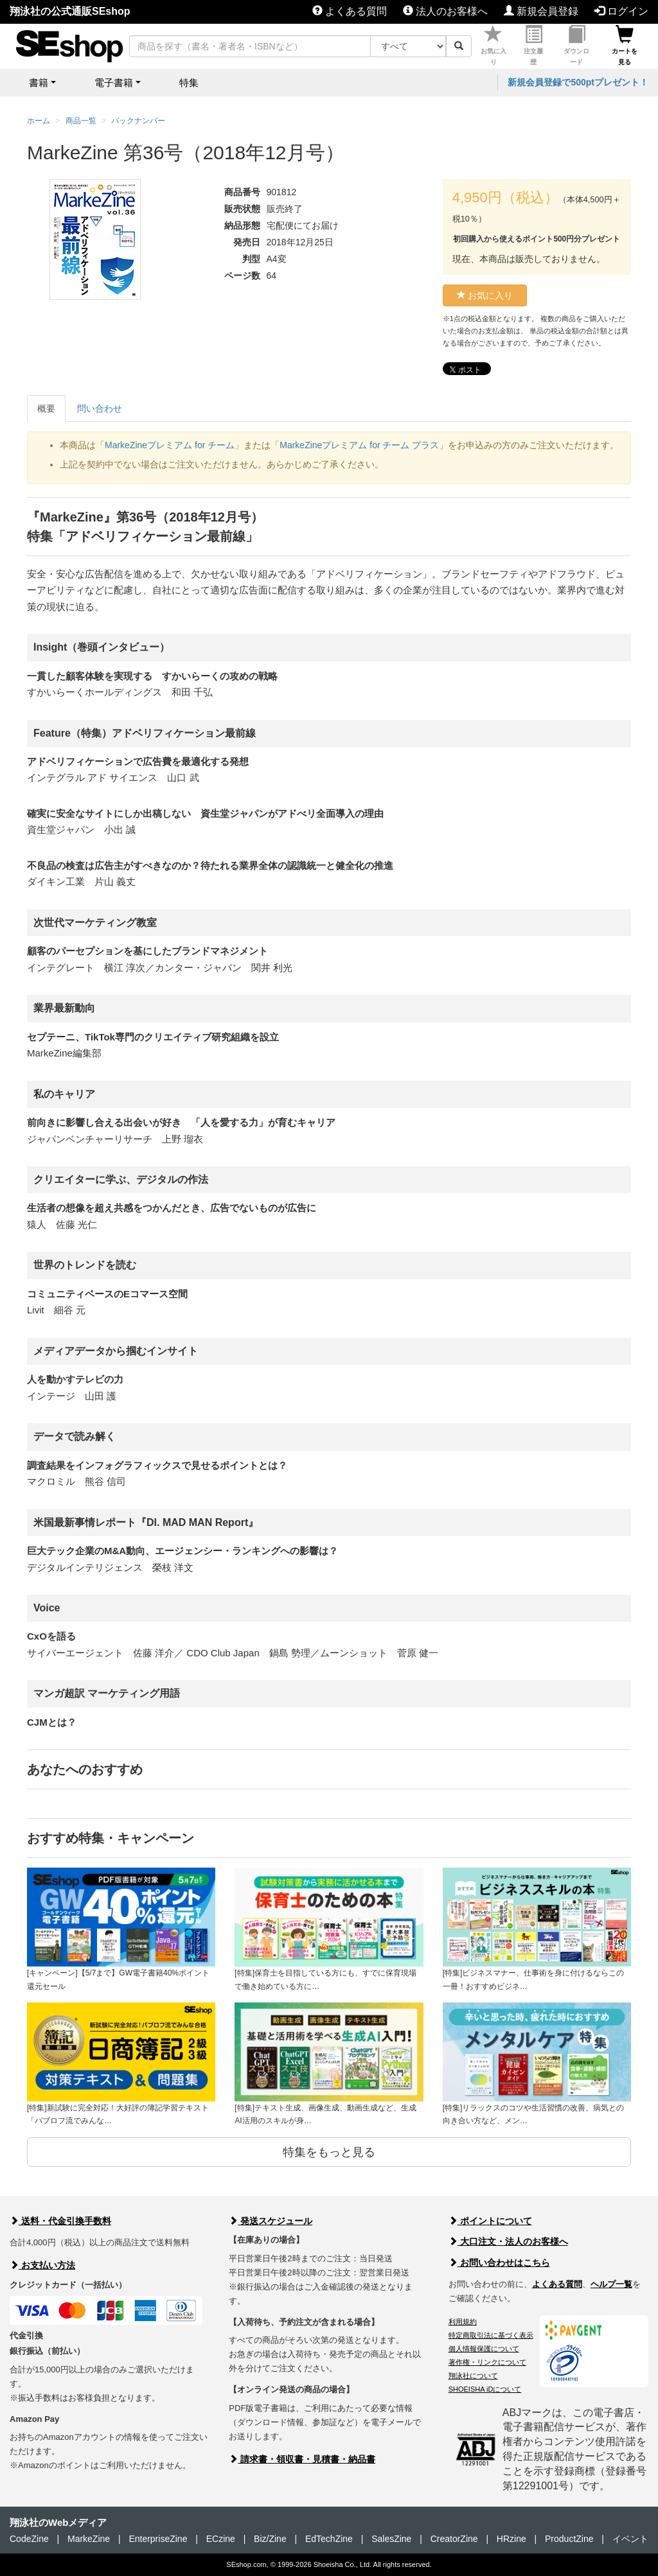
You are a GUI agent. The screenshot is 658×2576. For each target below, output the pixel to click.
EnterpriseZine (158, 2539)
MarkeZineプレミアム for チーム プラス (359, 445)
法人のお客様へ (445, 11)
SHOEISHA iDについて (485, 2389)
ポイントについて (490, 2221)
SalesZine (391, 2539)
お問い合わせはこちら (499, 2262)
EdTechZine (329, 2539)
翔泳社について (473, 2375)
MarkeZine (88, 2539)
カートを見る (624, 46)
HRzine (511, 2539)
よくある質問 (349, 11)
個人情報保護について (484, 2349)
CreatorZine (454, 2539)
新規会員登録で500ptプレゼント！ (578, 82)
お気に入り (493, 46)
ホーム (38, 120)
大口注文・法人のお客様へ (508, 2241)
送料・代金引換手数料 (60, 2221)
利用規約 (463, 2322)
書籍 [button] (38, 82)
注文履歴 (533, 46)
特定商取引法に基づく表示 (491, 2335)
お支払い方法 (42, 2265)
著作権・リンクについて (487, 2362)
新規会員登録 (541, 11)
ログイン (621, 11)
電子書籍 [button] (113, 82)
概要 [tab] (46, 408)
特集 (189, 82)
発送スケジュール (270, 2221)
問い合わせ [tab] (99, 408)
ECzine (220, 2539)
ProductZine (569, 2539)
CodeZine (29, 2539)
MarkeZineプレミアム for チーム (170, 445)
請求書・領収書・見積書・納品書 (302, 2459)
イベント (630, 2539)
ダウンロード (576, 46)
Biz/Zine (270, 2539)
